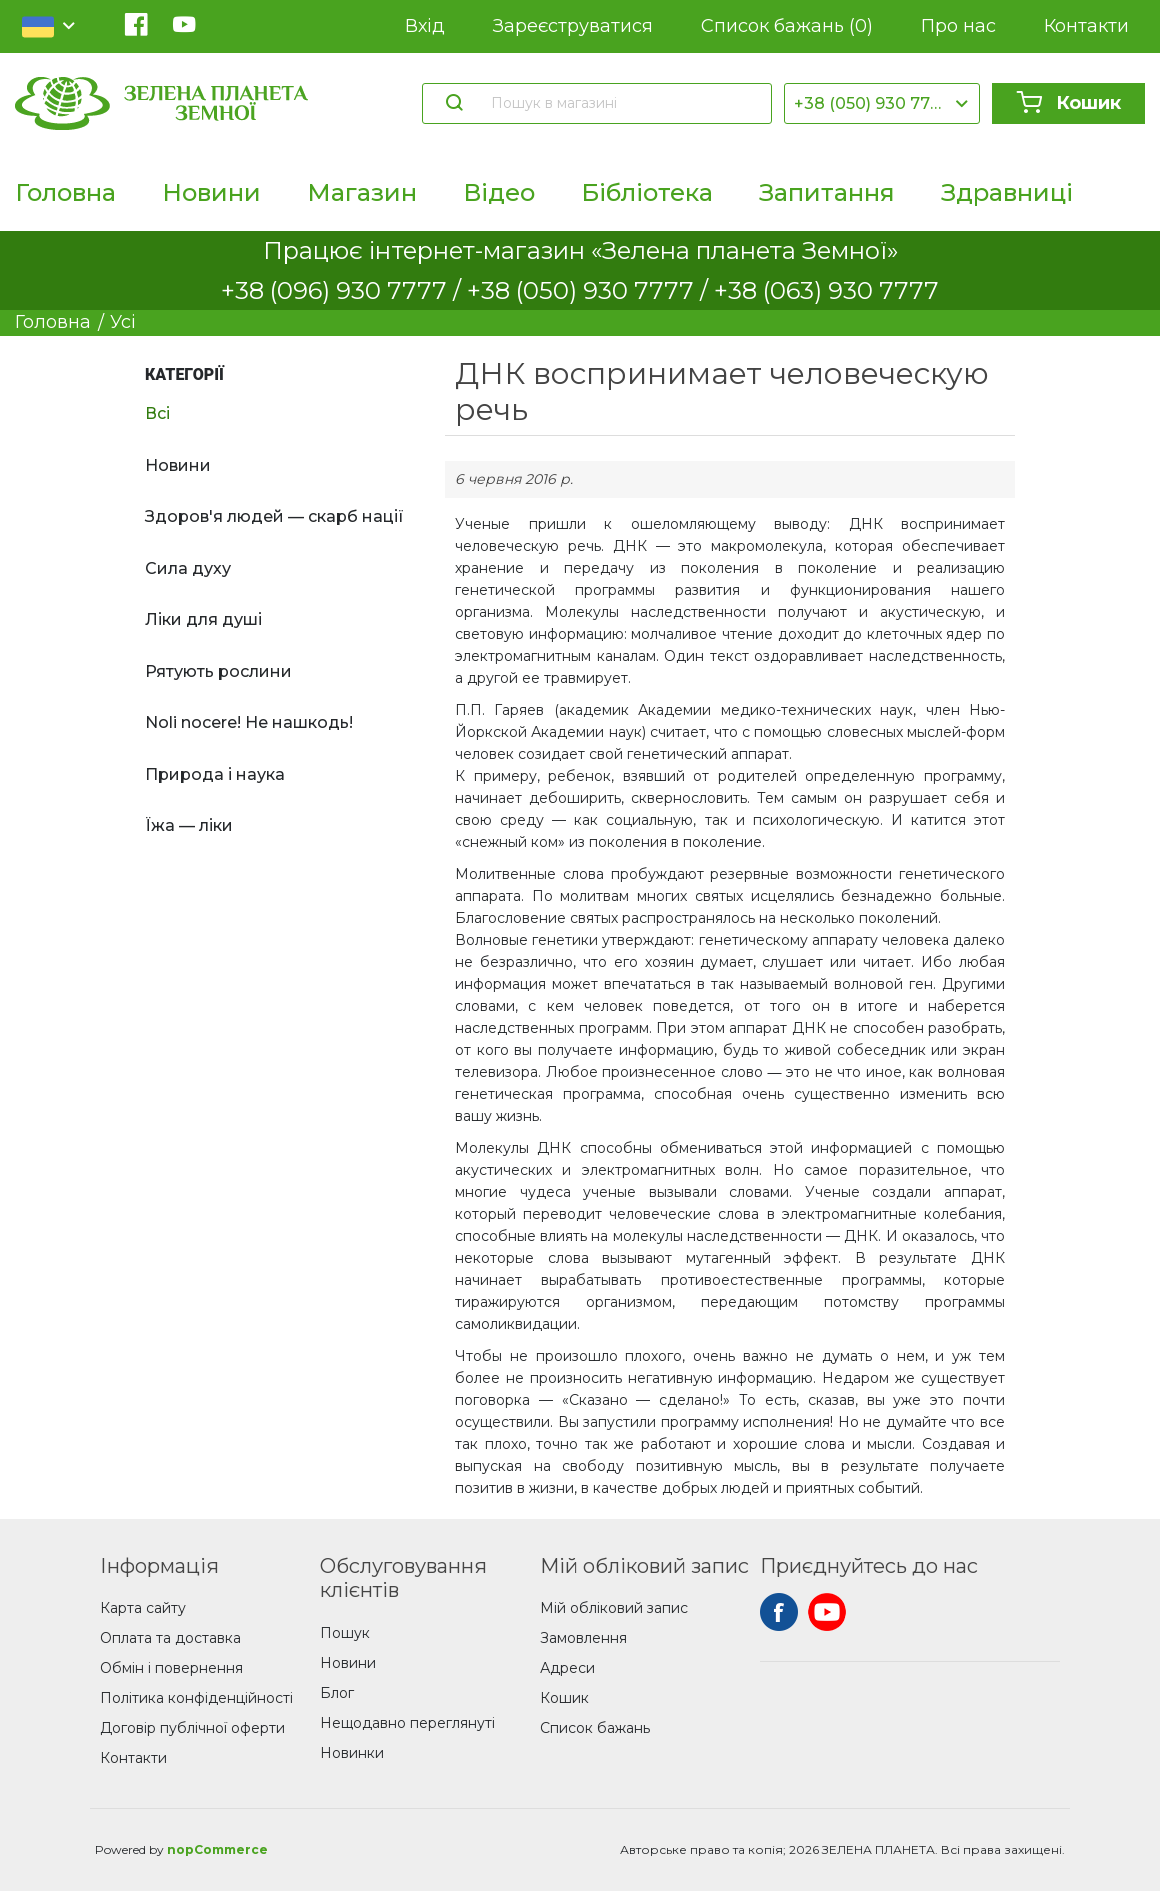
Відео (499, 192)
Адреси (567, 1668)
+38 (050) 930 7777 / (590, 290)
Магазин (362, 192)
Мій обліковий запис (614, 1608)
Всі (157, 413)
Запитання (827, 192)
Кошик (1068, 103)
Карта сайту (143, 1608)
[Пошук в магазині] (621, 103)
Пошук (345, 1633)
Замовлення (583, 1638)
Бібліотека (647, 192)
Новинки (352, 1753)
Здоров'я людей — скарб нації (274, 516)
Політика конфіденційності (196, 1698)
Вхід (425, 26)
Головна (65, 192)
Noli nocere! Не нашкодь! (249, 722)
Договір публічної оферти (192, 1728)
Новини (211, 192)
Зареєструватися (573, 26)
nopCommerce (217, 1849)
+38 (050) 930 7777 (872, 103)
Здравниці (1007, 192)
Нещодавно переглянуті (407, 1723)
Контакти (1086, 26)
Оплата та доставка (170, 1638)
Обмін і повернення (171, 1668)
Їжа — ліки (189, 825)
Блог (337, 1693)
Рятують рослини (218, 671)
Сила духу (188, 568)
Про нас (958, 26)
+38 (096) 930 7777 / (344, 290)
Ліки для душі (203, 619)
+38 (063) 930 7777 (826, 290)
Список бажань (787, 26)
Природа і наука (215, 774)
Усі (123, 322)
